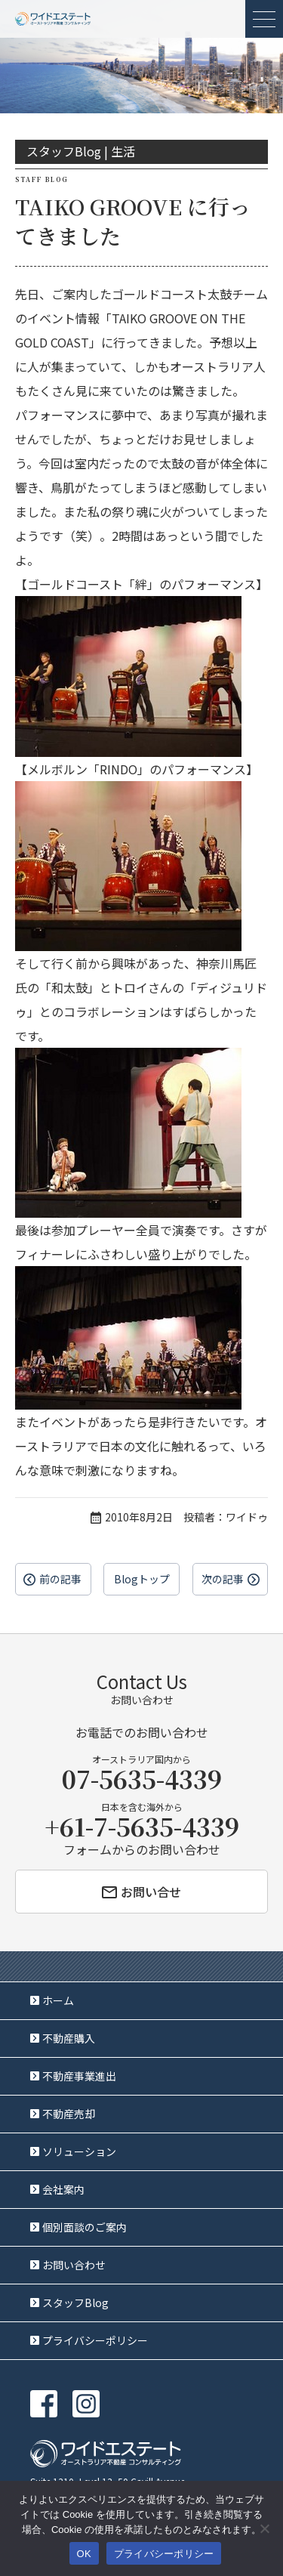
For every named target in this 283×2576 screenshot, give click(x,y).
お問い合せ (141, 1892)
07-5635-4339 (142, 1778)
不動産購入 (68, 2038)
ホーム (58, 2000)
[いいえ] (264, 2528)
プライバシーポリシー (95, 2340)
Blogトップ (142, 1578)
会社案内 (63, 2189)
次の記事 (222, 1578)
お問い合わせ (74, 2264)
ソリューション (79, 2151)
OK (84, 2553)
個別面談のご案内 (84, 2227)
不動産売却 (68, 2113)
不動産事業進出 (79, 2075)
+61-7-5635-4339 (142, 1825)
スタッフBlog (75, 2302)
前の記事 (60, 1578)
